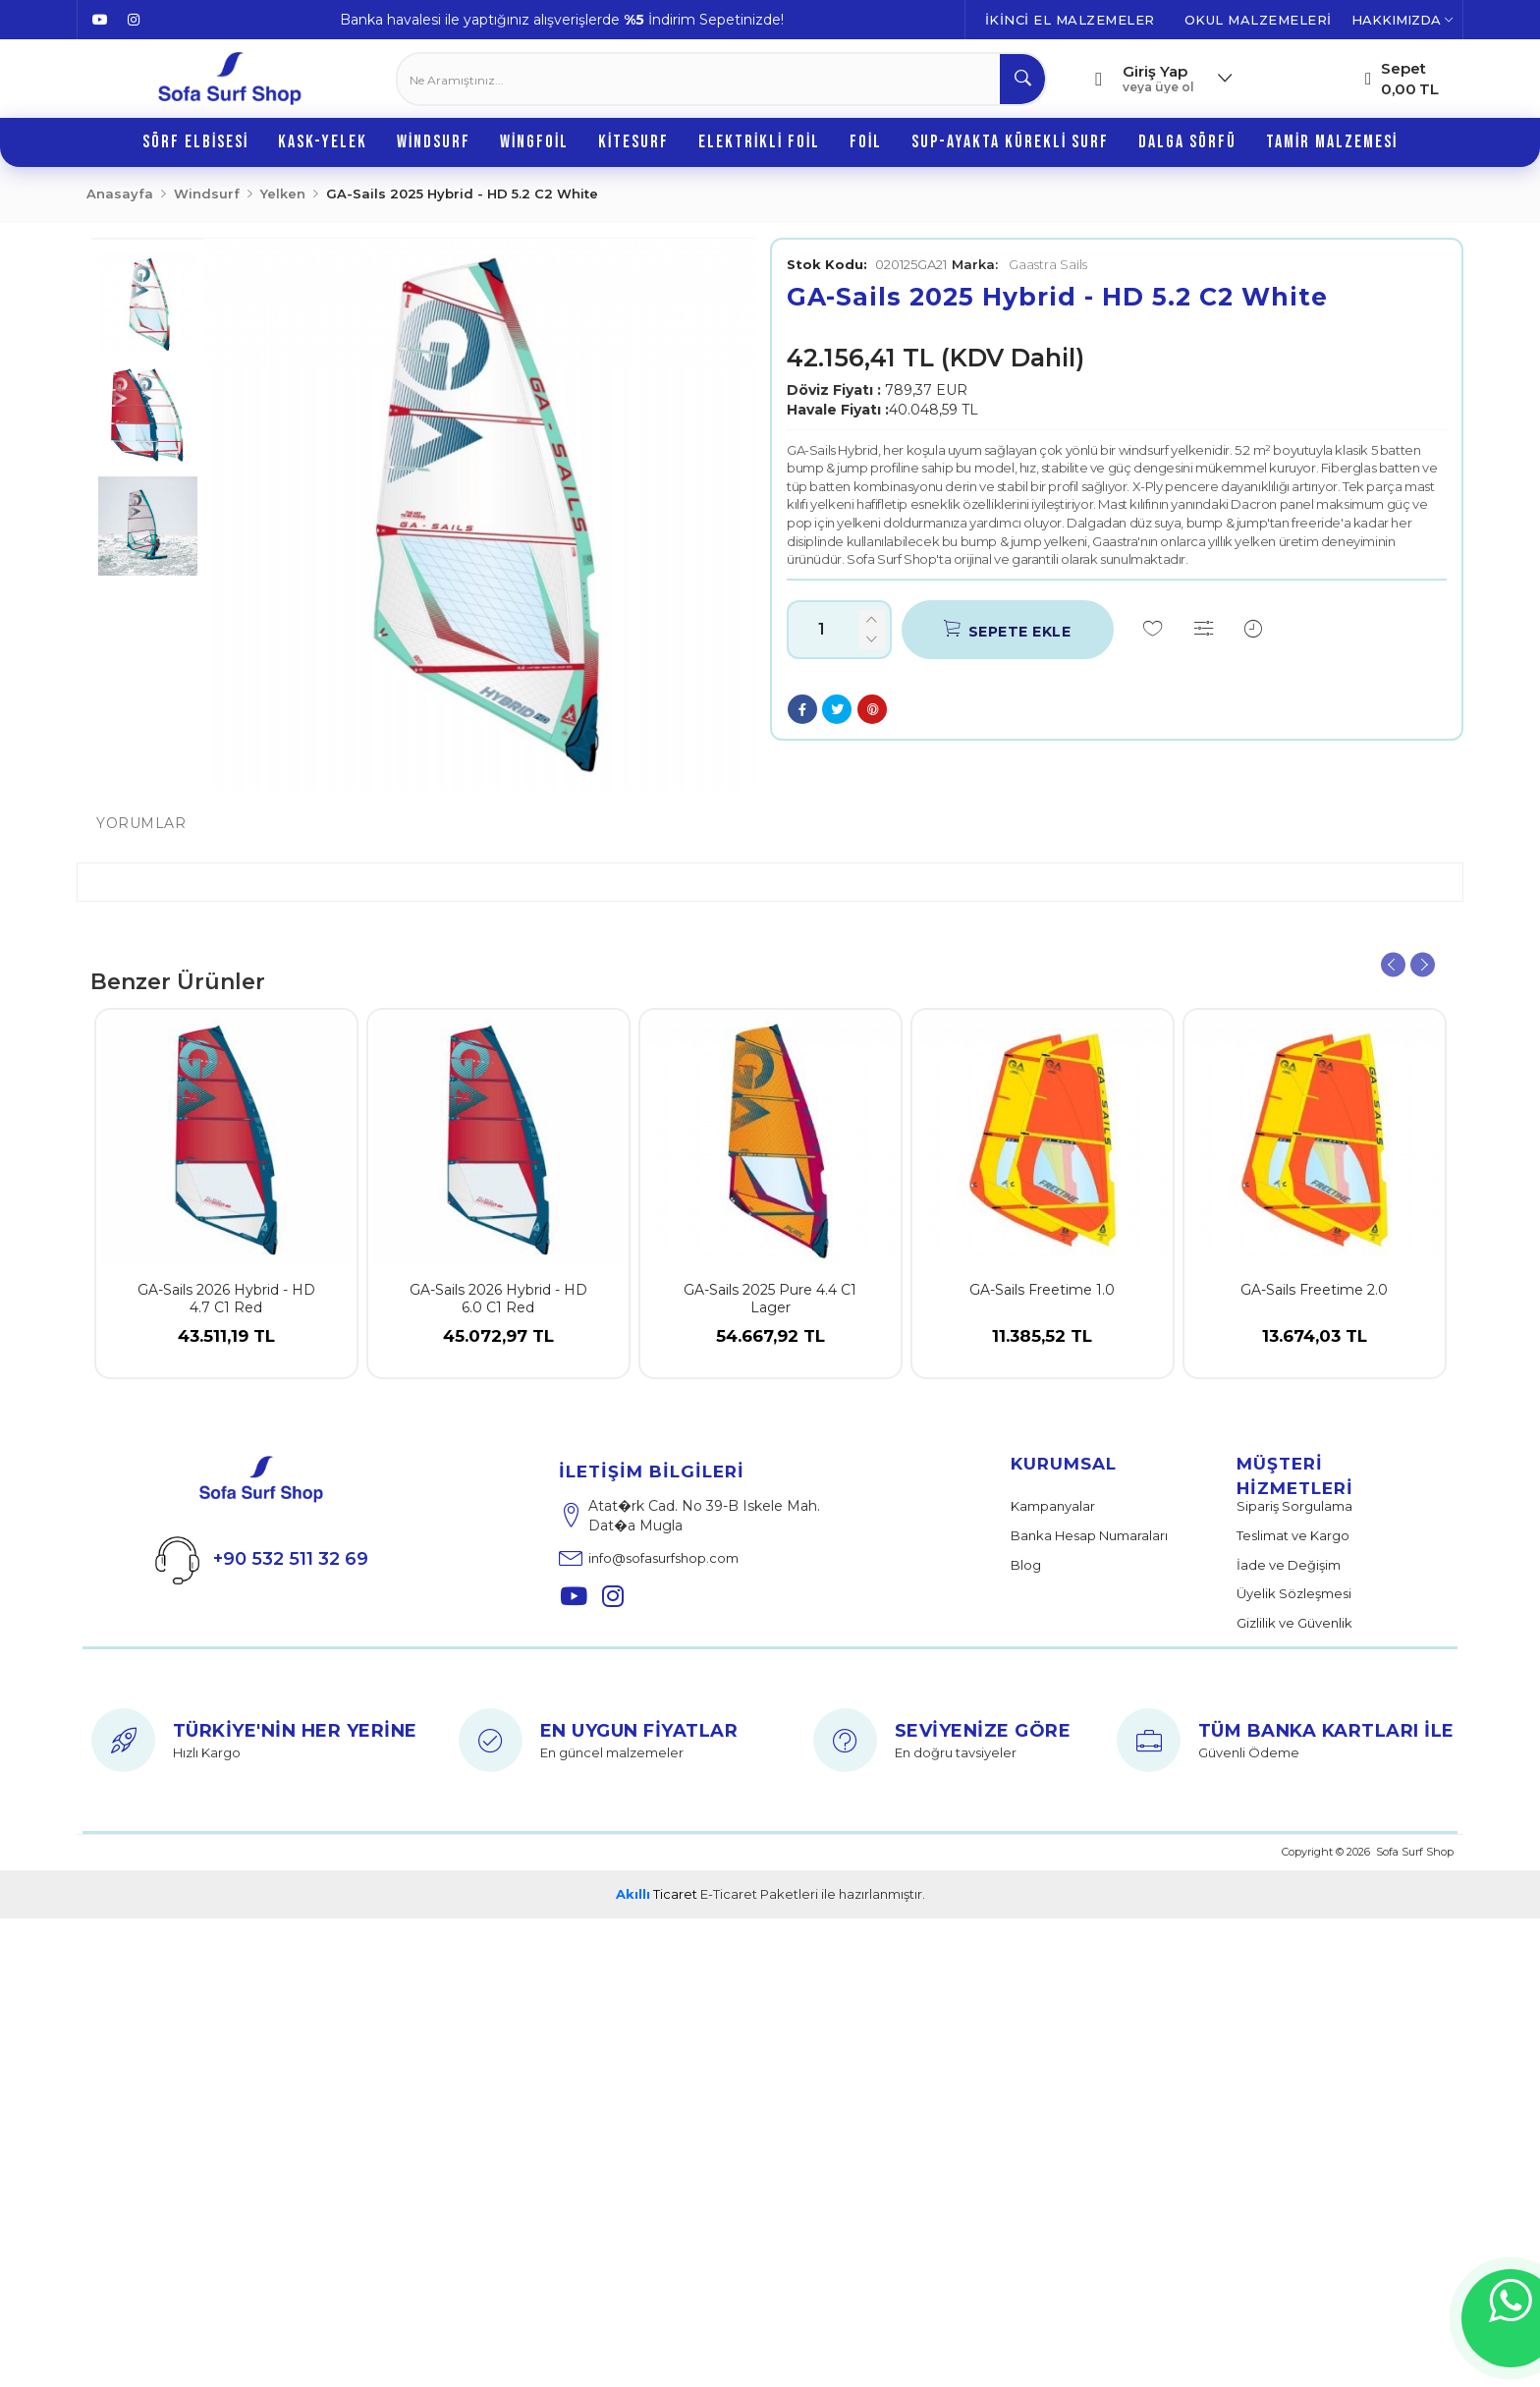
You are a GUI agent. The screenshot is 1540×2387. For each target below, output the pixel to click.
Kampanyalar (1053, 1506)
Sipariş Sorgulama (1294, 1506)
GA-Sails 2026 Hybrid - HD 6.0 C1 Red (498, 1298)
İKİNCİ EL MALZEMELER (1070, 20)
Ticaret (656, 1894)
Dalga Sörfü (1187, 142)
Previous (1393, 965)
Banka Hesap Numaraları (1089, 1535)
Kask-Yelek (322, 142)
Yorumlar (141, 823)
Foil (866, 142)
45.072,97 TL (498, 1351)
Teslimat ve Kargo (1293, 1535)
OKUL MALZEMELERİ (1258, 20)
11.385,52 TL (1042, 1351)
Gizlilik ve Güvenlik (1294, 1623)
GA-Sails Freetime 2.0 (1314, 1290)
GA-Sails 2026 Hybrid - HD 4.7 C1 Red (226, 1298)
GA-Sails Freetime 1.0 (1042, 1290)
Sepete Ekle (1007, 629)
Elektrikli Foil (759, 142)
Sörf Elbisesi (195, 142)
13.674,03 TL (1314, 1351)
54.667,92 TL (770, 1351)
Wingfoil (534, 142)
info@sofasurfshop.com (649, 1556)
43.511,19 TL (226, 1351)
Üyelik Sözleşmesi (1294, 1593)
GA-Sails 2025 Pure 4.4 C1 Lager (770, 1298)
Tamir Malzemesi (1332, 142)
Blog (1026, 1565)
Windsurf (433, 142)
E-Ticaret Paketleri (759, 1894)
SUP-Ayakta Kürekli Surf (1010, 142)
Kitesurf (633, 142)
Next (1422, 965)
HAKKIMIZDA (1402, 20)
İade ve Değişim (1289, 1565)
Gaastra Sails (1019, 264)
